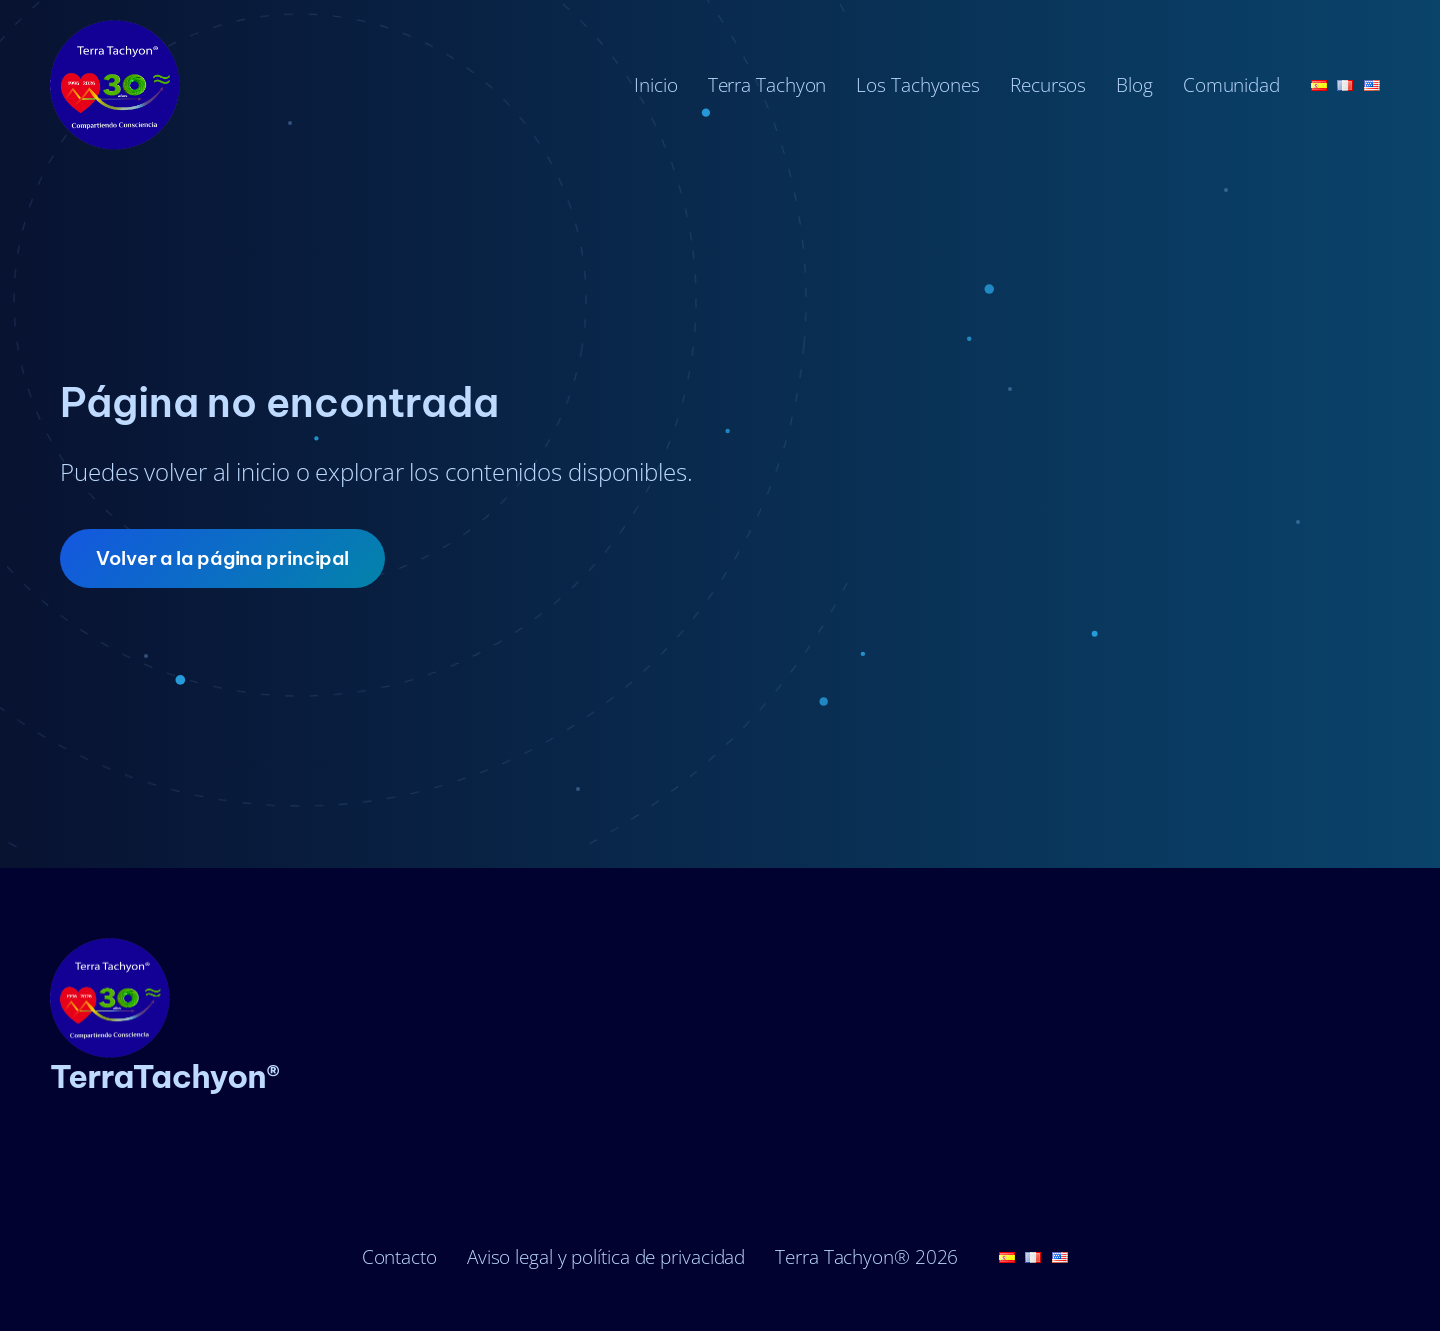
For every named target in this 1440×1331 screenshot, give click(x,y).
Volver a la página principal (222, 558)
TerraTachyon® (165, 1076)
